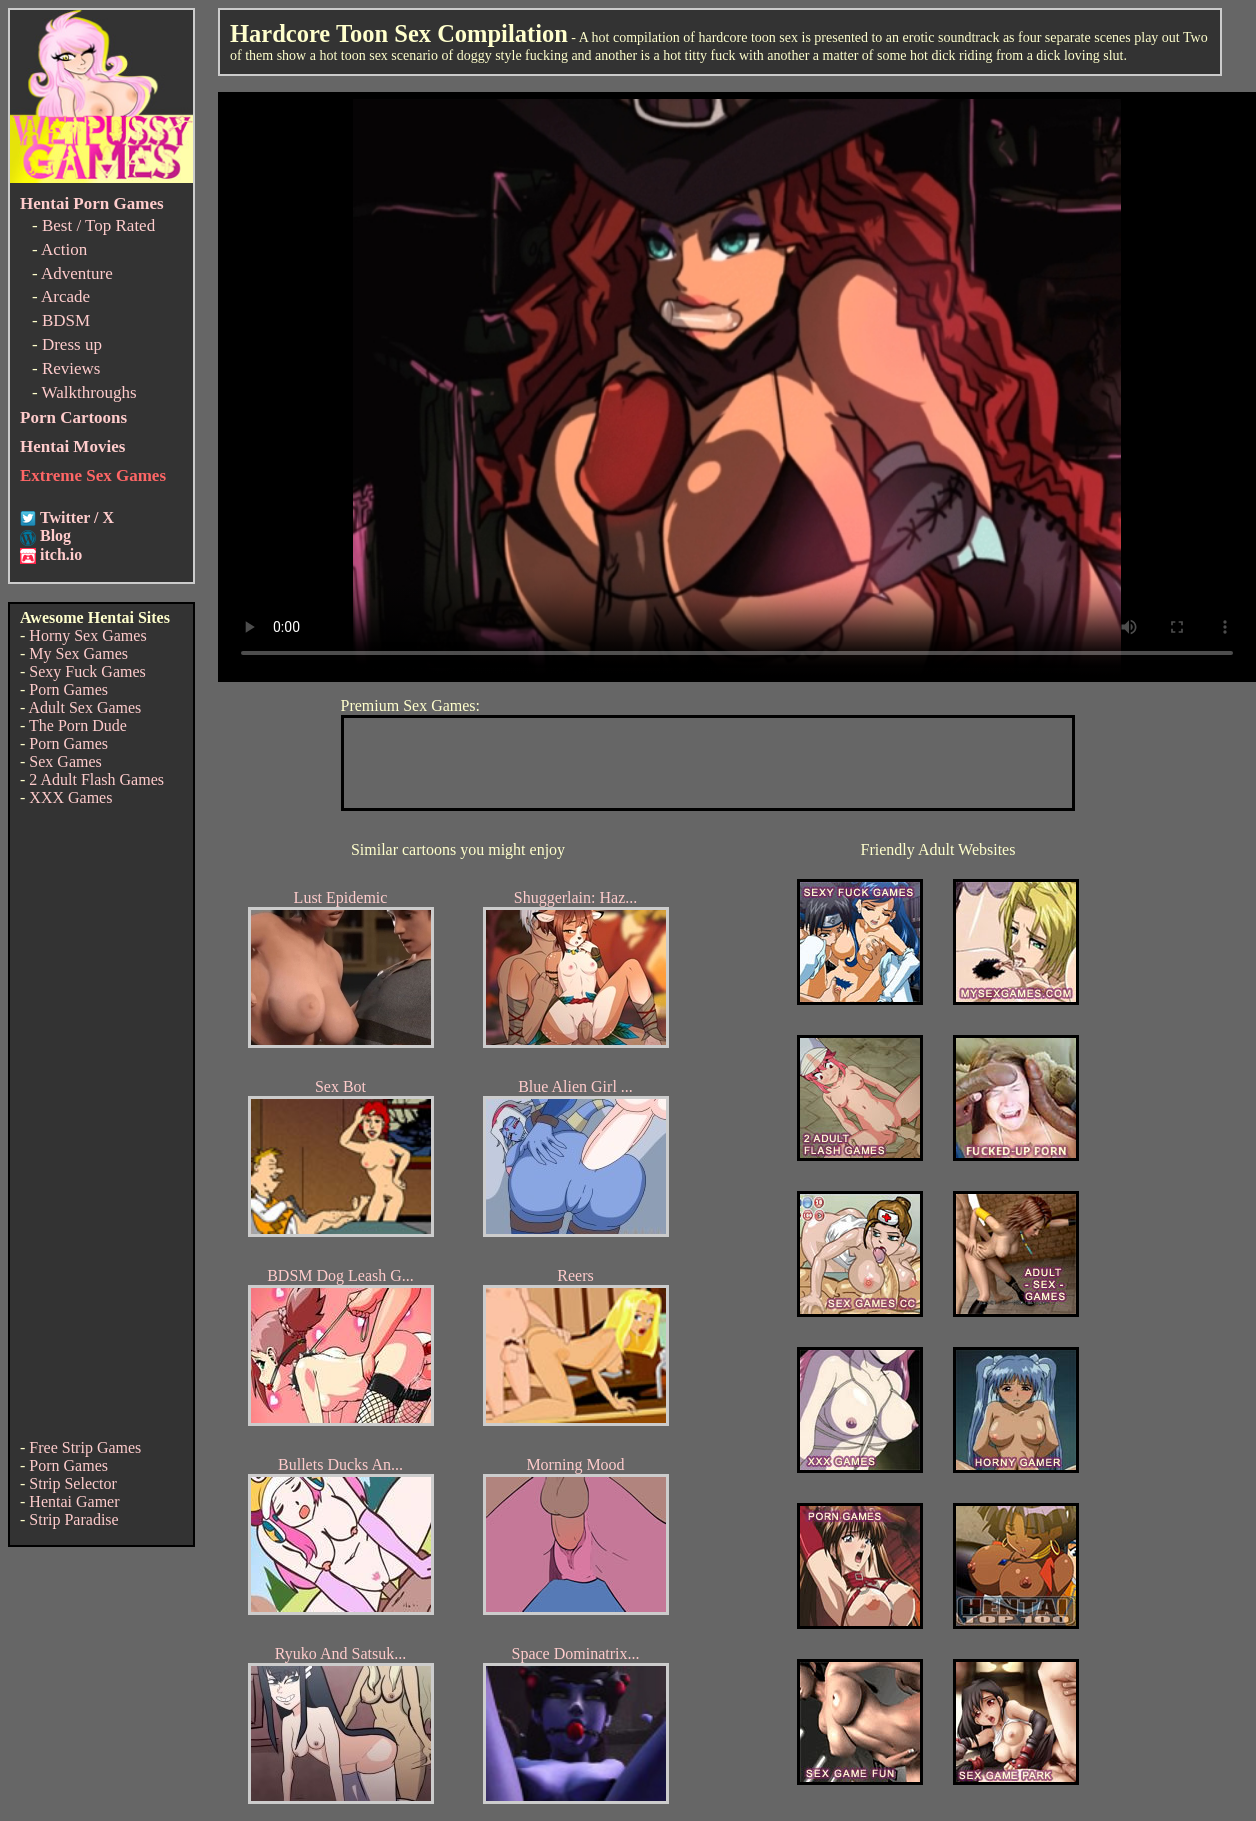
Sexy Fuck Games (87, 671)
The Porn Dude (78, 725)
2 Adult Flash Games (96, 779)
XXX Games (70, 797)
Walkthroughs (89, 392)
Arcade (65, 296)
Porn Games (68, 689)
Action (64, 249)
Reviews (71, 368)
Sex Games (65, 761)
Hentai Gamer (74, 1501)
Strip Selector (73, 1483)
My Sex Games (78, 653)
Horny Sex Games (87, 635)
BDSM (66, 320)
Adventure (77, 273)
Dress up (72, 344)
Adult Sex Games (84, 707)
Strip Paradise (73, 1519)
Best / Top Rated (98, 225)
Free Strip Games (85, 1447)
